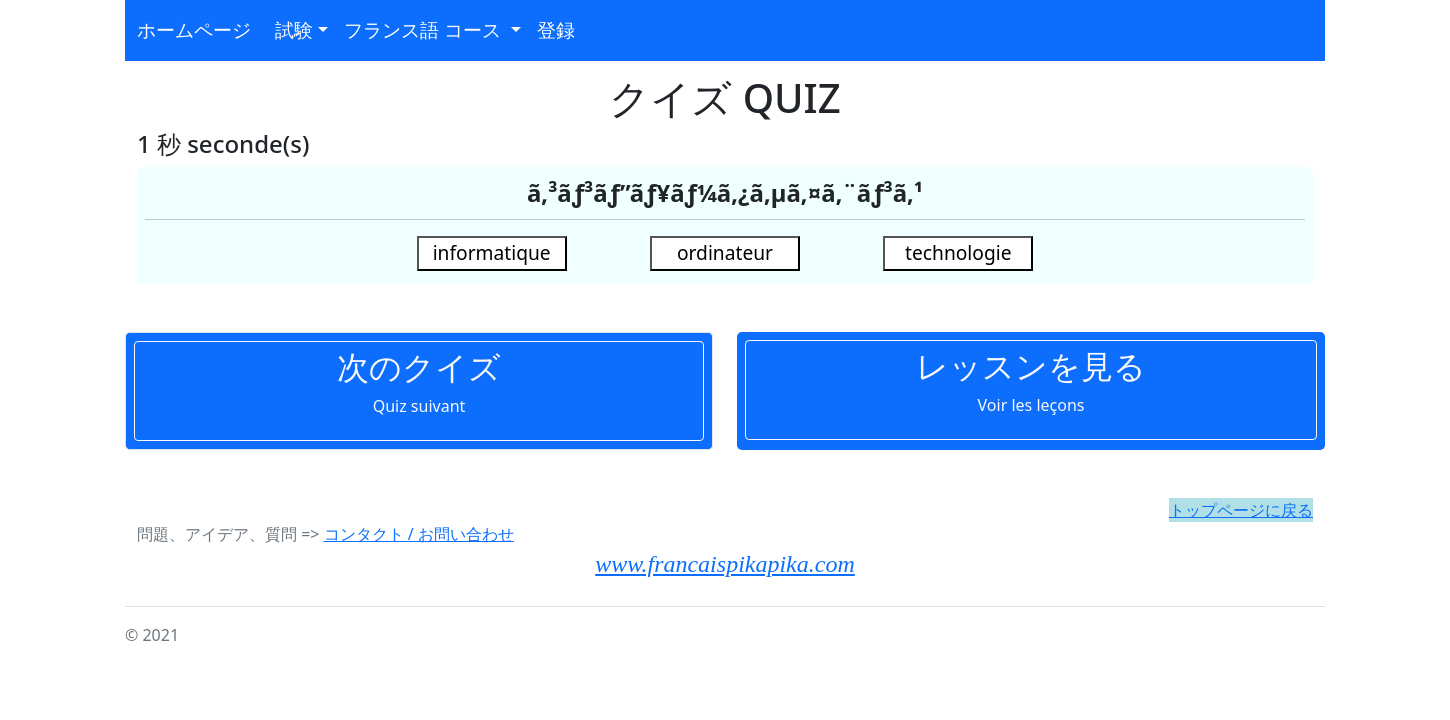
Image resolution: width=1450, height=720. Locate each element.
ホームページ (194, 29)
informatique (492, 252)
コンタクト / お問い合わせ (419, 534)
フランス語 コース (425, 29)
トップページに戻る (1241, 510)
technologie (958, 252)
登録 (556, 29)
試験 (294, 29)
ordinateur (725, 252)
